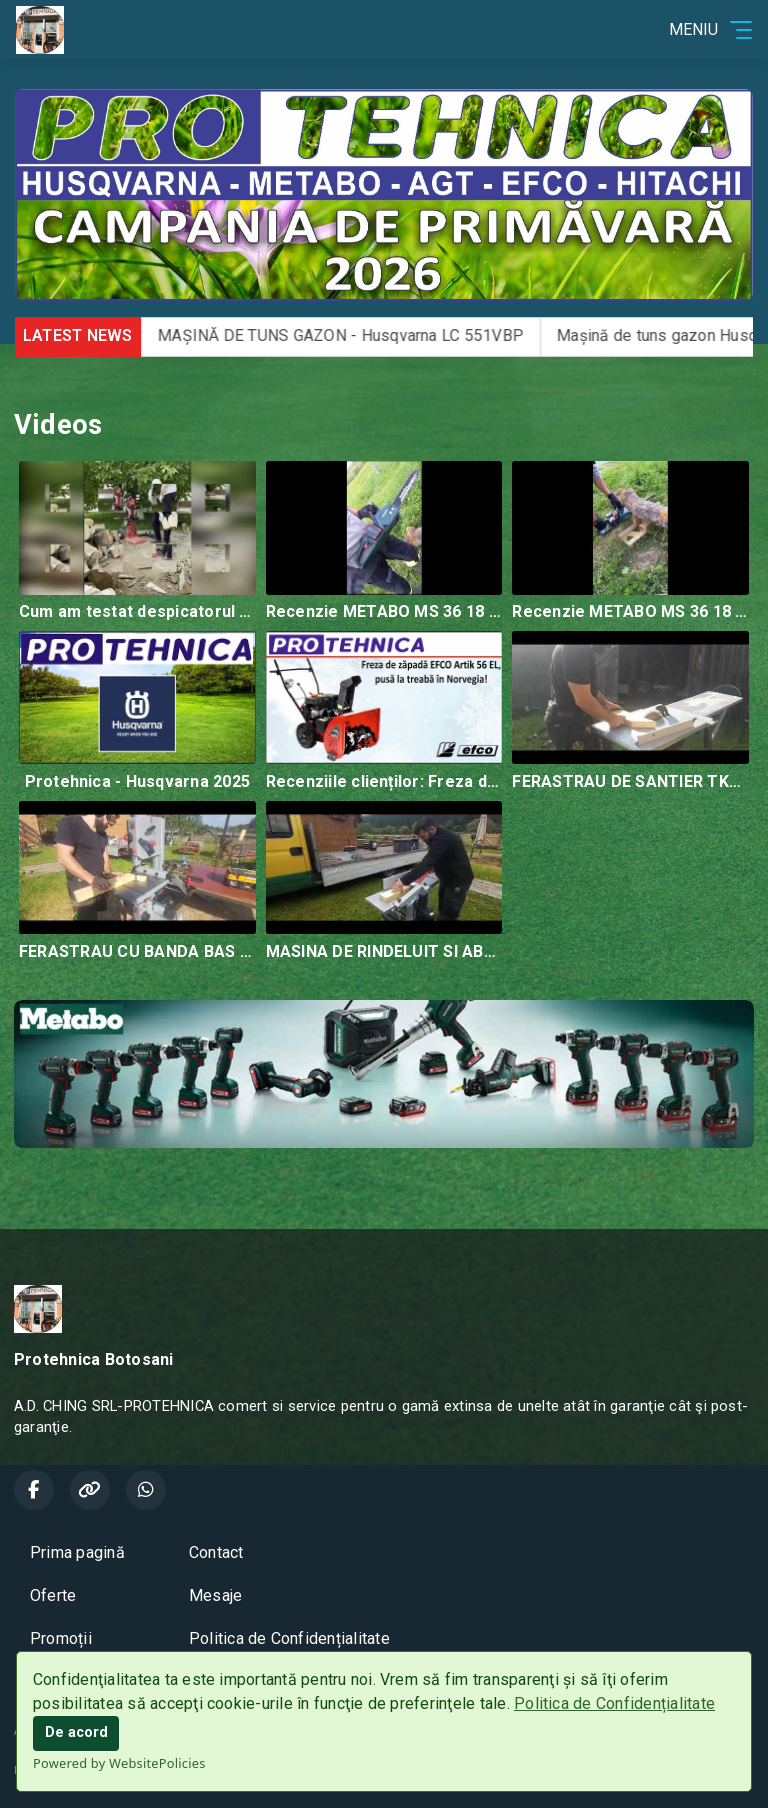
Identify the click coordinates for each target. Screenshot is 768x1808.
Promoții (61, 1638)
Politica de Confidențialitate (614, 1703)
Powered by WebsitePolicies (119, 1763)
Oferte (53, 1595)
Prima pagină (77, 1552)
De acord (76, 1732)
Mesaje (215, 1595)
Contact (216, 1552)
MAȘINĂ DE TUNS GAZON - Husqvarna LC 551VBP (379, 335)
